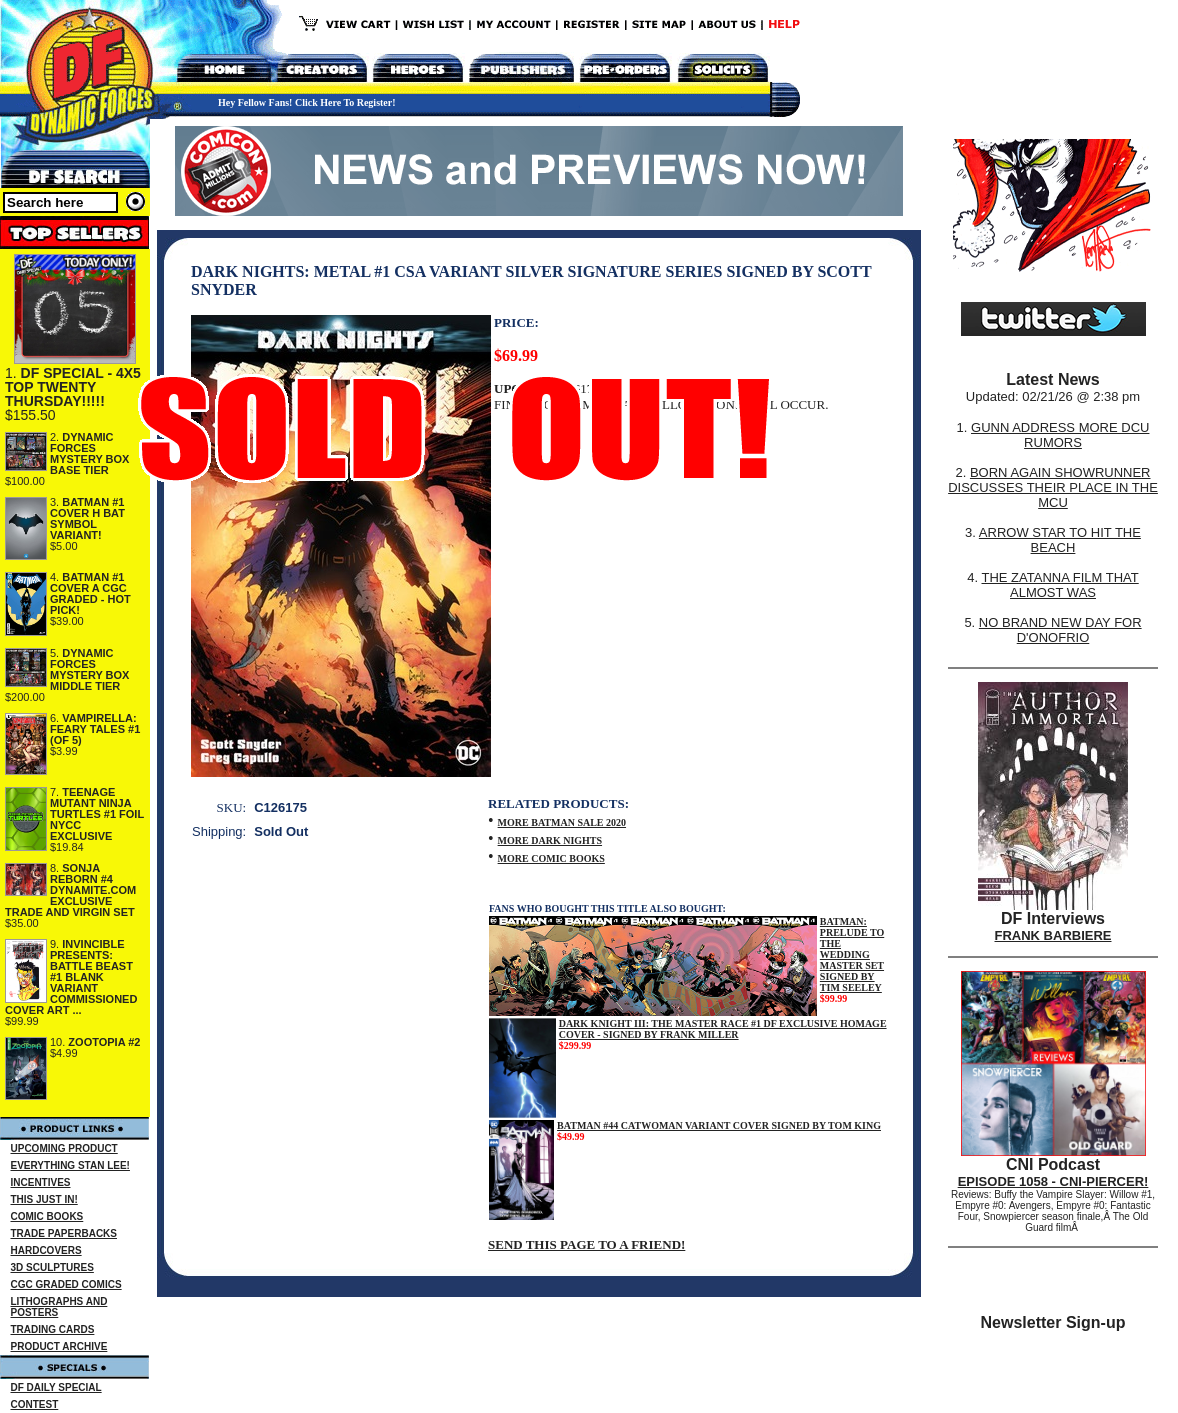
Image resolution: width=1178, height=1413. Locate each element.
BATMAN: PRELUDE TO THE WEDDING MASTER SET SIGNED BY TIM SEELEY (852, 954)
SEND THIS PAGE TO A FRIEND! (586, 1244)
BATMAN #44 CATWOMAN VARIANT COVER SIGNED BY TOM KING (719, 1125)
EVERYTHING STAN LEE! (70, 1165)
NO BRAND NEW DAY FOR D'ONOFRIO (1060, 630)
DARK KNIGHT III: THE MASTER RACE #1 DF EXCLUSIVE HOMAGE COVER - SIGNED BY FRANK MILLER (723, 1029)
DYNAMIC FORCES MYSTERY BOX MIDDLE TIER (89, 669)
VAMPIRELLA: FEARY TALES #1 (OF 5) (95, 729)
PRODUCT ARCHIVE (59, 1346)
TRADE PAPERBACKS (64, 1233)
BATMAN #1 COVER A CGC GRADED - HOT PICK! (90, 593)
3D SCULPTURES (52, 1267)
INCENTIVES (41, 1182)
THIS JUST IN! (44, 1199)
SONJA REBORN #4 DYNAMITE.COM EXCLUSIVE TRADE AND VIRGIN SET (70, 890)
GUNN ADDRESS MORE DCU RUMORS (1060, 435)
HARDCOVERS (46, 1250)
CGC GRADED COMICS (66, 1284)
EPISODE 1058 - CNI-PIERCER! (1053, 1181)
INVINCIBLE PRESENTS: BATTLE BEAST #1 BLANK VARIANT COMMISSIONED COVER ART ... (71, 977)
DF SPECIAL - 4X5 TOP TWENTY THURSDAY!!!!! (73, 387)
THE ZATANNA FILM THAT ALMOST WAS (1060, 585)
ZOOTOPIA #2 (104, 1042)
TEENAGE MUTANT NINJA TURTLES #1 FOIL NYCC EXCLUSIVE (97, 814)
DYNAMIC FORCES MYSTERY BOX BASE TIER (89, 453)
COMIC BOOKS (47, 1216)
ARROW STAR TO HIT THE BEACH (1060, 540)
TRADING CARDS (53, 1329)
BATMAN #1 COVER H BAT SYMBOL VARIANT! (87, 518)
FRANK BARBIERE (1053, 935)
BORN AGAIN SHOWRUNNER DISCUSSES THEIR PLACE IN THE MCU (1053, 487)
